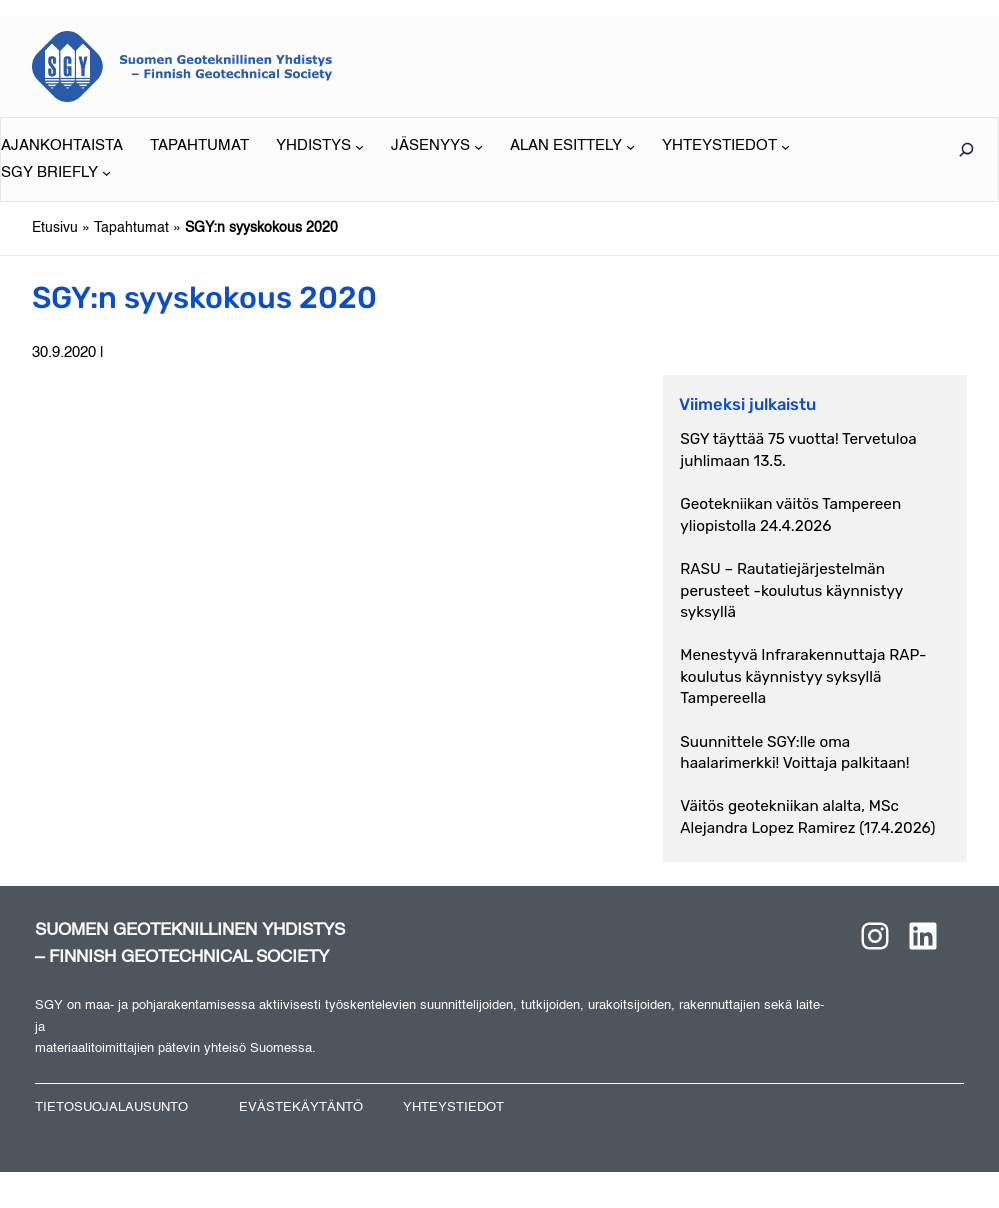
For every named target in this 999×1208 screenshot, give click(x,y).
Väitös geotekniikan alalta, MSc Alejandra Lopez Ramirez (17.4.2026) (807, 816)
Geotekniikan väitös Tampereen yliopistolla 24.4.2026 (790, 514)
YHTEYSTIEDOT (453, 1107)
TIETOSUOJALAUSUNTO (111, 1107)
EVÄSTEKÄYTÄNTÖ (301, 1107)
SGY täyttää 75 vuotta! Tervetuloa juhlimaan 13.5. (798, 449)
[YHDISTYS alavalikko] (320, 146)
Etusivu (55, 228)
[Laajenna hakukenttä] (966, 149)
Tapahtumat (131, 228)
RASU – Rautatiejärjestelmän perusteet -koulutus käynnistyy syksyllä (791, 590)
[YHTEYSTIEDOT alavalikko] (726, 146)
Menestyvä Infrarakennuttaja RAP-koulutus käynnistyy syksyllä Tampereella (803, 676)
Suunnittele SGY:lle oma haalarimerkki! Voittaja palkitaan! (794, 752)
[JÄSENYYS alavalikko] (437, 146)
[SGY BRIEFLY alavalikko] (56, 173)
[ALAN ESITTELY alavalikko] (572, 146)
